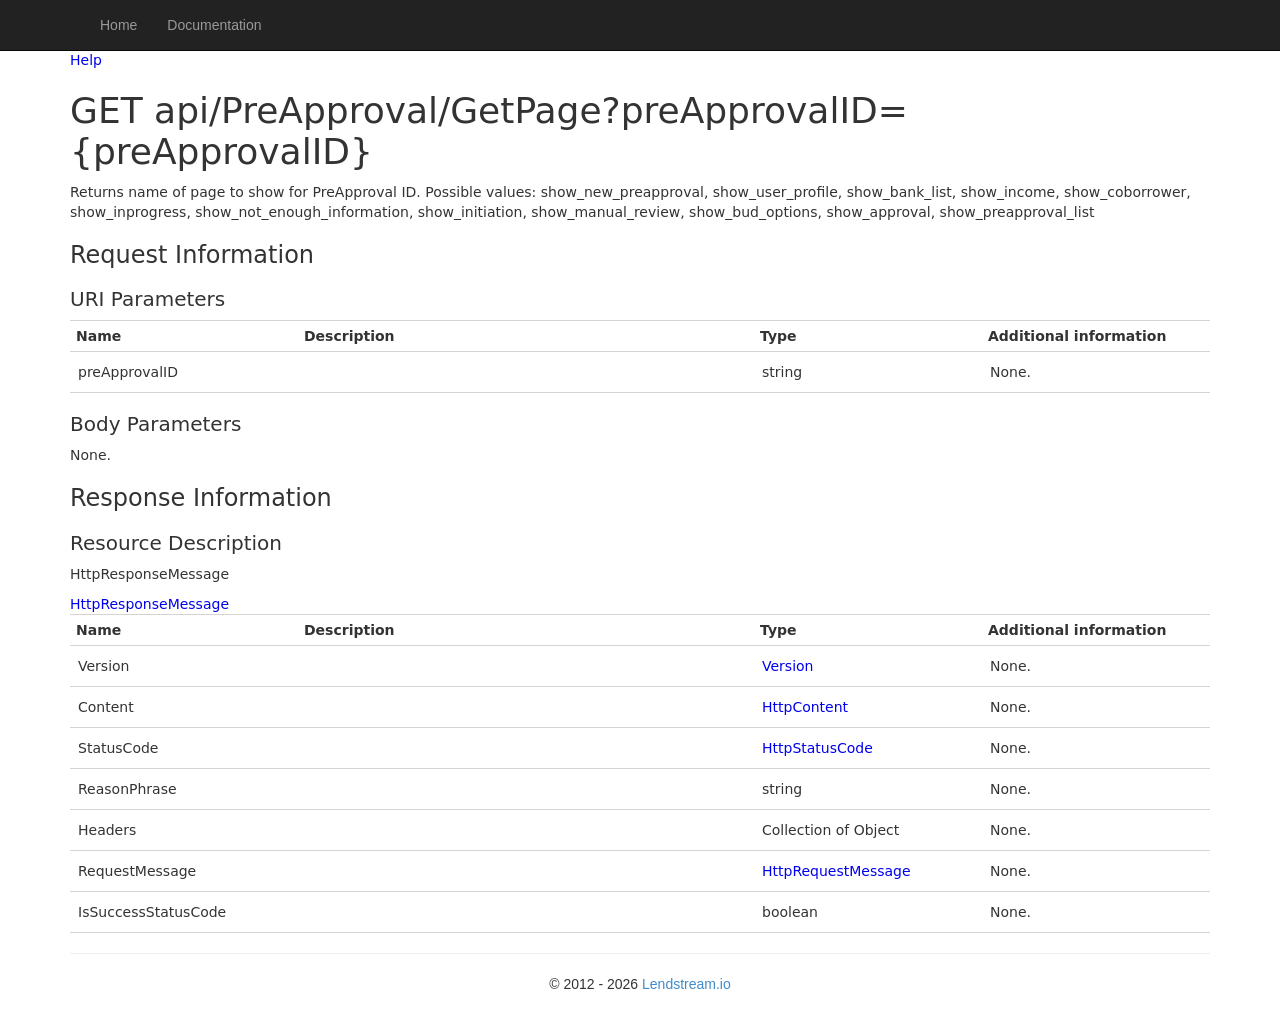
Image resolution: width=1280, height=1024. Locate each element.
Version (787, 666)
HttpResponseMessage (149, 604)
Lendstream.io (686, 984)
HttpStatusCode (817, 748)
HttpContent (805, 707)
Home (118, 25)
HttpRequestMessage (836, 871)
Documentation (214, 25)
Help (86, 60)
